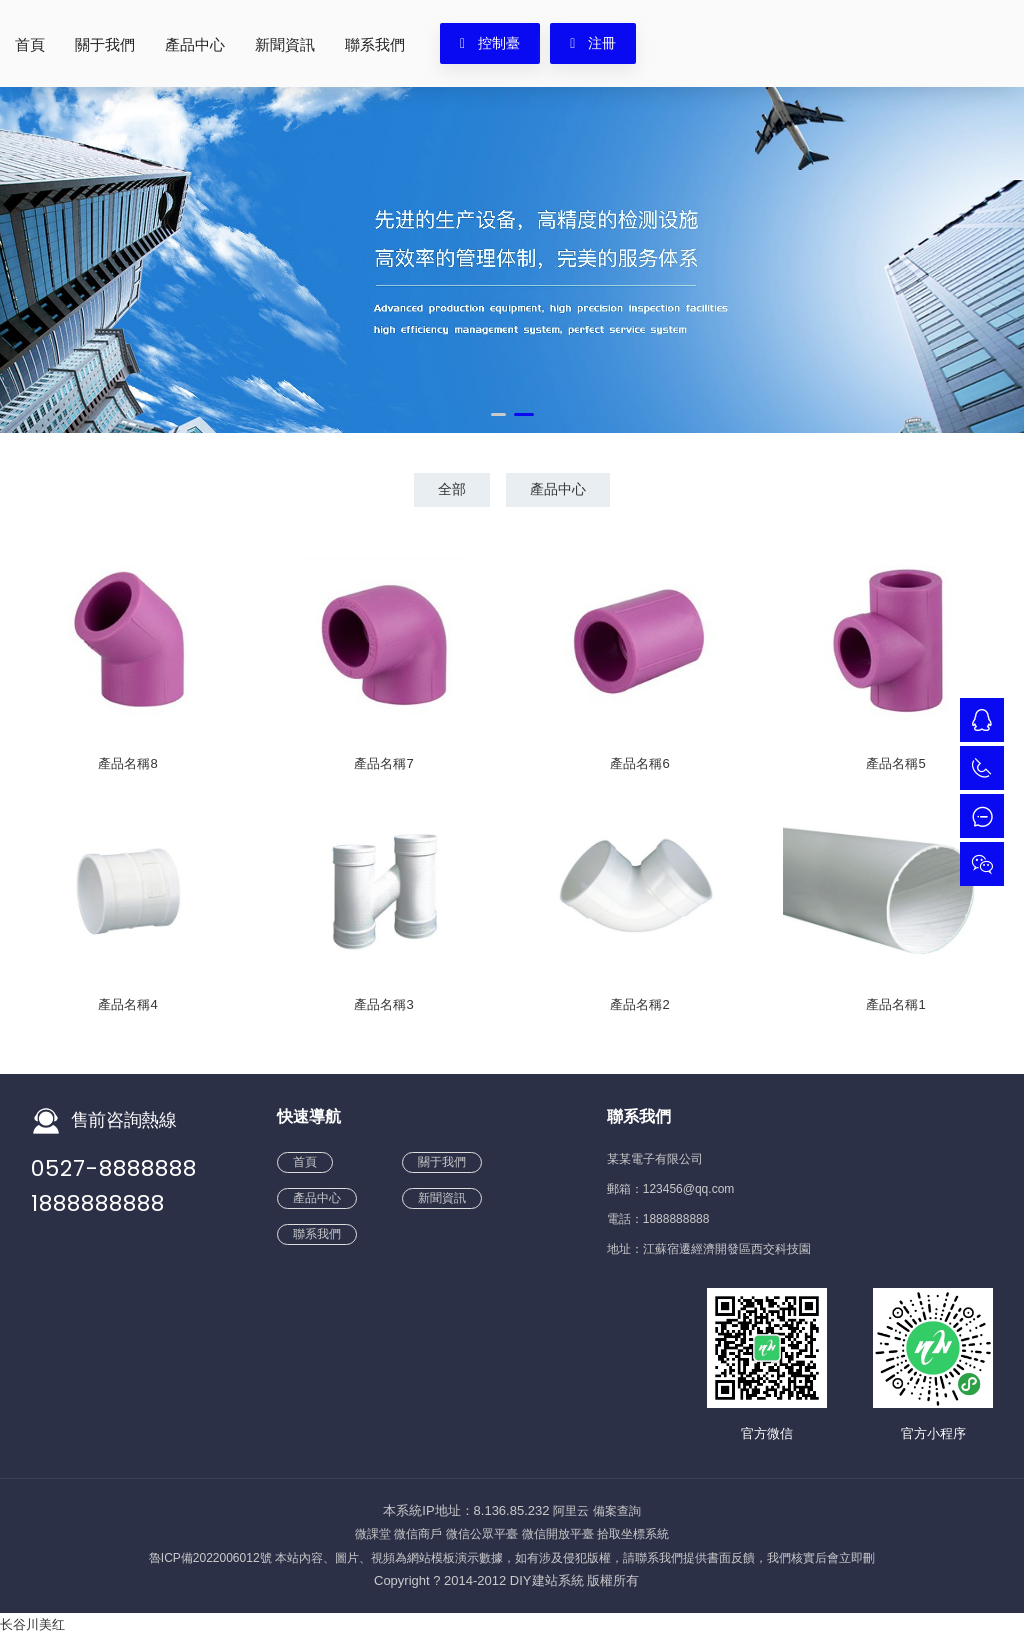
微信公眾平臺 (482, 1534)
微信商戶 (418, 1534)
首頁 (30, 45)
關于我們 (105, 45)
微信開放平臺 (558, 1534)
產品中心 (195, 45)
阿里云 (571, 1511)
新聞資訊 (285, 45)
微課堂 (373, 1534)
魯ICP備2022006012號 (210, 1558)
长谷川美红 (32, 1624)
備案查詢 (617, 1511)
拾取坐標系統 (633, 1534)
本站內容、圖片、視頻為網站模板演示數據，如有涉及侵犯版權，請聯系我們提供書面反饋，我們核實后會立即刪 (575, 1558)
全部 (450, 489)
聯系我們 (375, 45)
